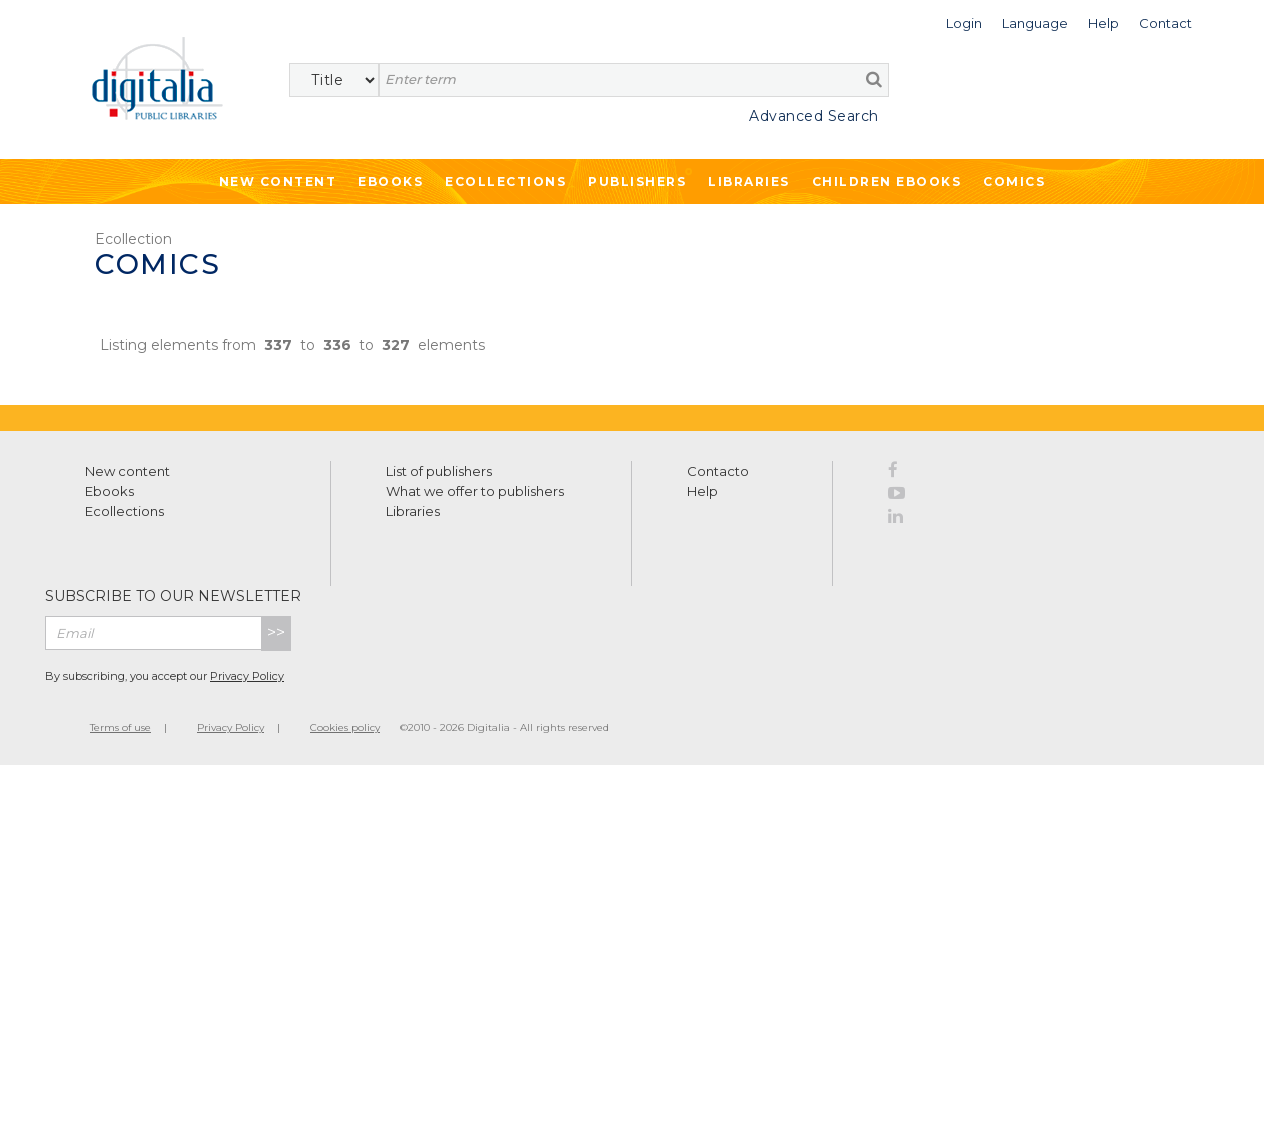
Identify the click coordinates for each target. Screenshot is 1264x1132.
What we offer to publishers (475, 491)
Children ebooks (887, 181)
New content (127, 471)
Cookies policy (345, 727)
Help (702, 491)
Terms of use (120, 727)
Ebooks (390, 181)
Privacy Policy (247, 676)
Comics (1014, 181)
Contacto (718, 471)
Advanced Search (814, 116)
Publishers (637, 181)
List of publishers (439, 471)
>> (276, 632)
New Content (278, 181)
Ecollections (505, 181)
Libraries (749, 181)
